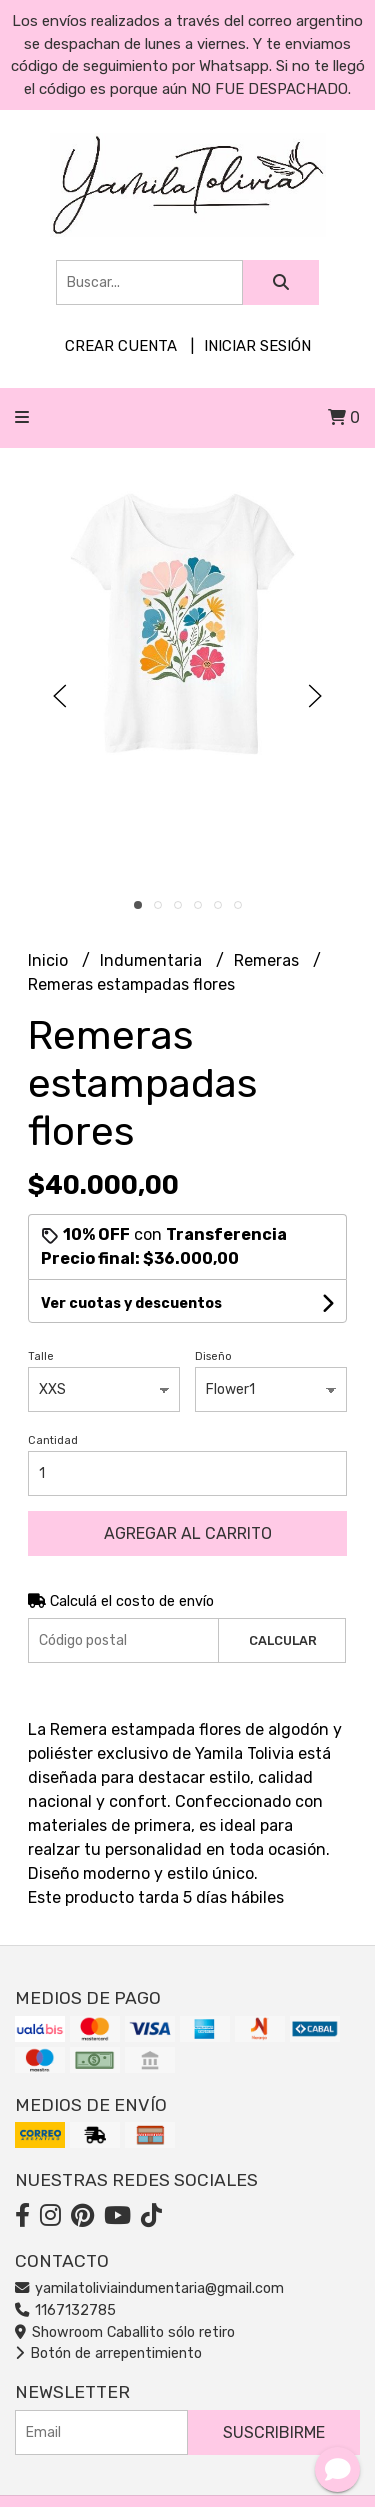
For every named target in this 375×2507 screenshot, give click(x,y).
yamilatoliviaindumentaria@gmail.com (149, 2288)
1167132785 (65, 2310)
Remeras (268, 960)
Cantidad (53, 1440)
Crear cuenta (121, 346)
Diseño (213, 1356)
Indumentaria (153, 960)
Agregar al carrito (188, 1533)
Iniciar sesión (257, 346)
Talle (41, 1356)
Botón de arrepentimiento (108, 2353)
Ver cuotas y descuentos (131, 1303)
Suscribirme (274, 2432)
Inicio (50, 960)
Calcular (283, 1640)
